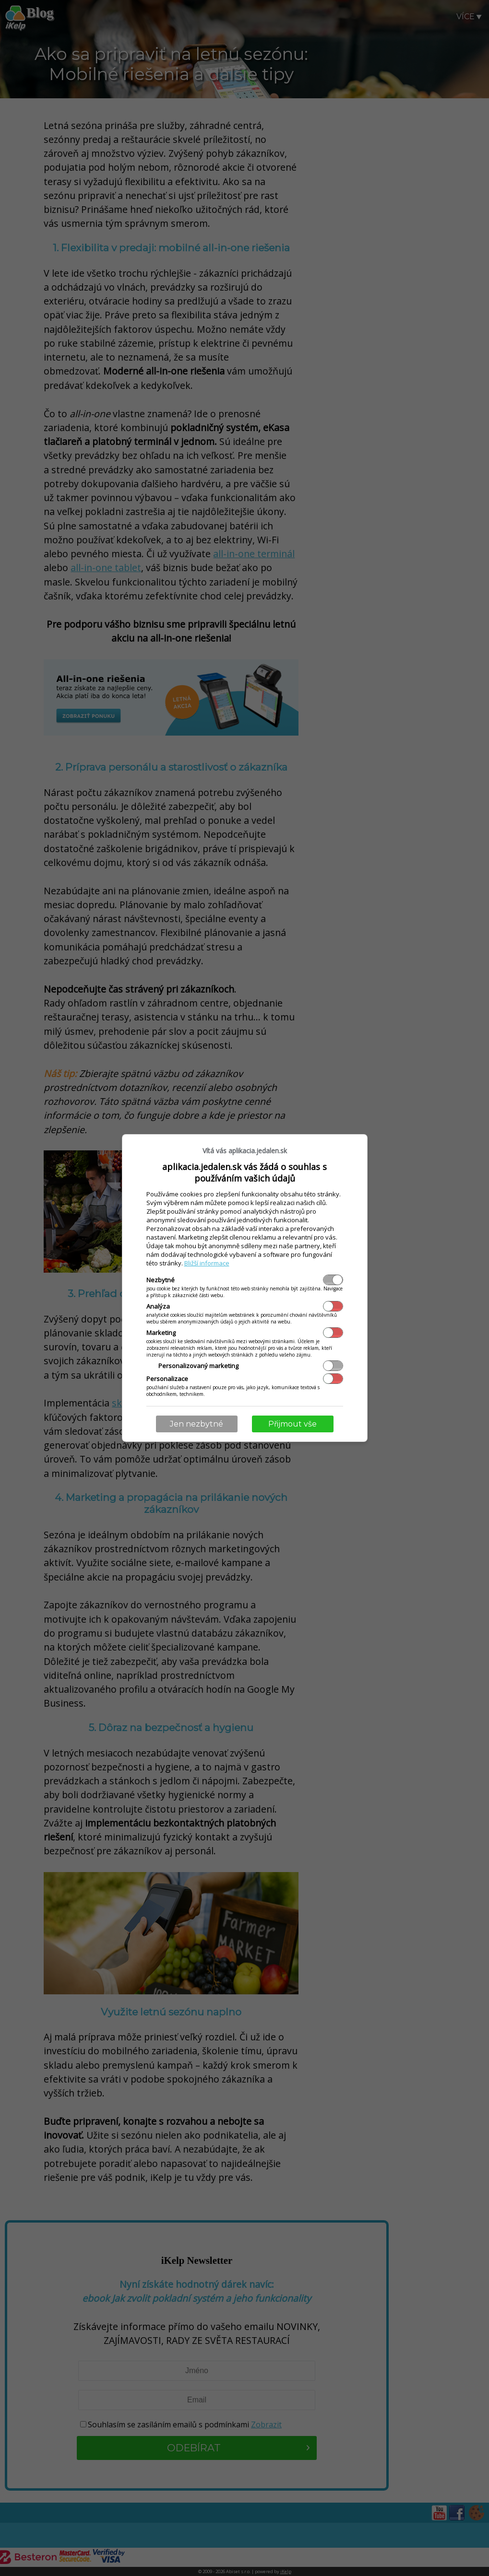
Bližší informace (206, 1263)
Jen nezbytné (196, 1424)
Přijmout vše (292, 1424)
